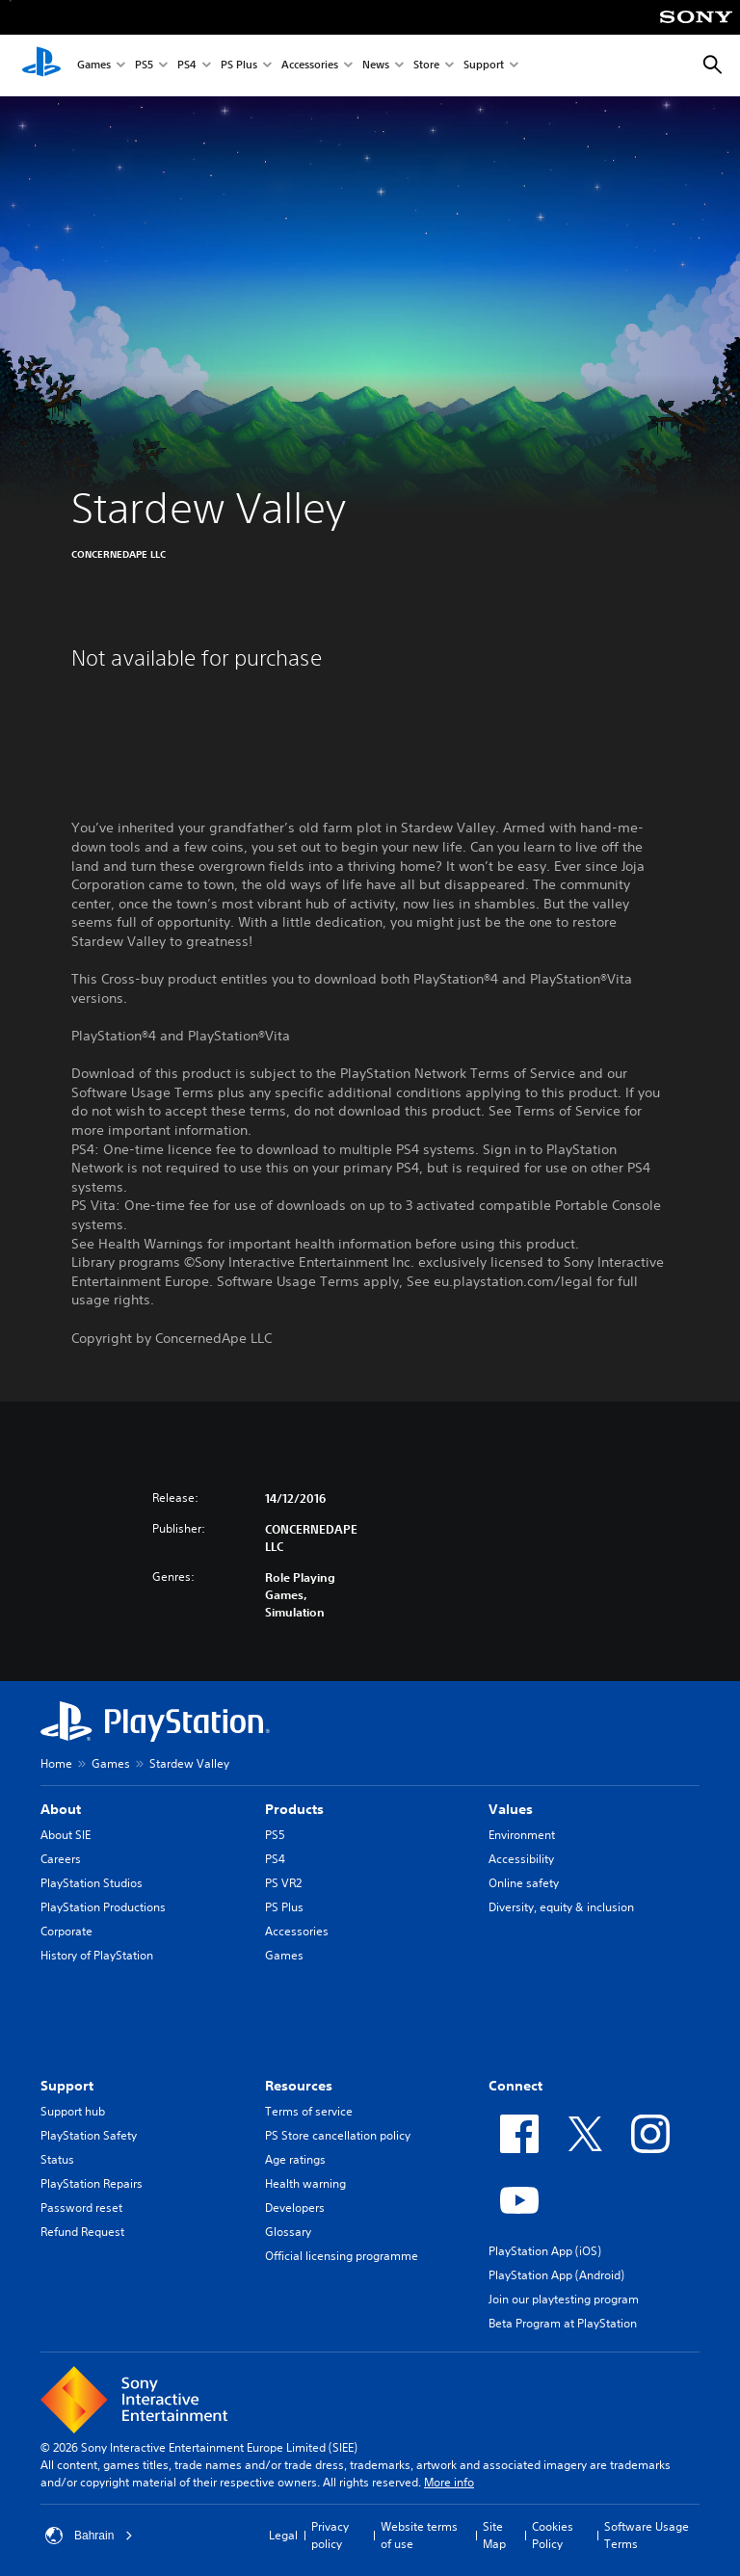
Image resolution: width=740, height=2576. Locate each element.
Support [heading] (66, 2085)
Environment (522, 1835)
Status (57, 2159)
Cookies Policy (552, 2535)
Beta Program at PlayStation (563, 2323)
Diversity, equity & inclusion (561, 1907)
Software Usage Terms (646, 2535)
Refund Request (82, 2231)
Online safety (524, 1883)
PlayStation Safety (88, 2135)
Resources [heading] (298, 2085)
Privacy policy (330, 2535)
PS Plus (239, 66)
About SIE (65, 1835)
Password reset (81, 2207)
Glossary (288, 2231)
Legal (283, 2535)
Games (94, 66)
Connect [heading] (515, 2085)
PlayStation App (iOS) (545, 2251)
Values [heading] (511, 1809)
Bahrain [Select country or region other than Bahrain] (89, 2535)
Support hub (72, 2111)
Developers (295, 2207)
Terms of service (309, 2111)
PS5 (144, 66)
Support (483, 66)
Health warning (305, 2183)
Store (426, 66)
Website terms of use (419, 2535)
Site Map (494, 2535)
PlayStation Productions (103, 1907)
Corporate (66, 1931)
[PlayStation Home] (41, 65)
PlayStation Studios (91, 1883)
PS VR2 (283, 1883)
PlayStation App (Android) (556, 2275)
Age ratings (295, 2159)
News (375, 66)
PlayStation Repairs (91, 2183)
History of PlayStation (96, 1955)
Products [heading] (294, 1809)
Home (56, 1763)
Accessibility (521, 1859)
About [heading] (60, 1809)
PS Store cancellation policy (337, 2135)
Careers (60, 1859)
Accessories (309, 66)
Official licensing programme (341, 2255)
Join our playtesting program (564, 2299)
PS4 (187, 66)
